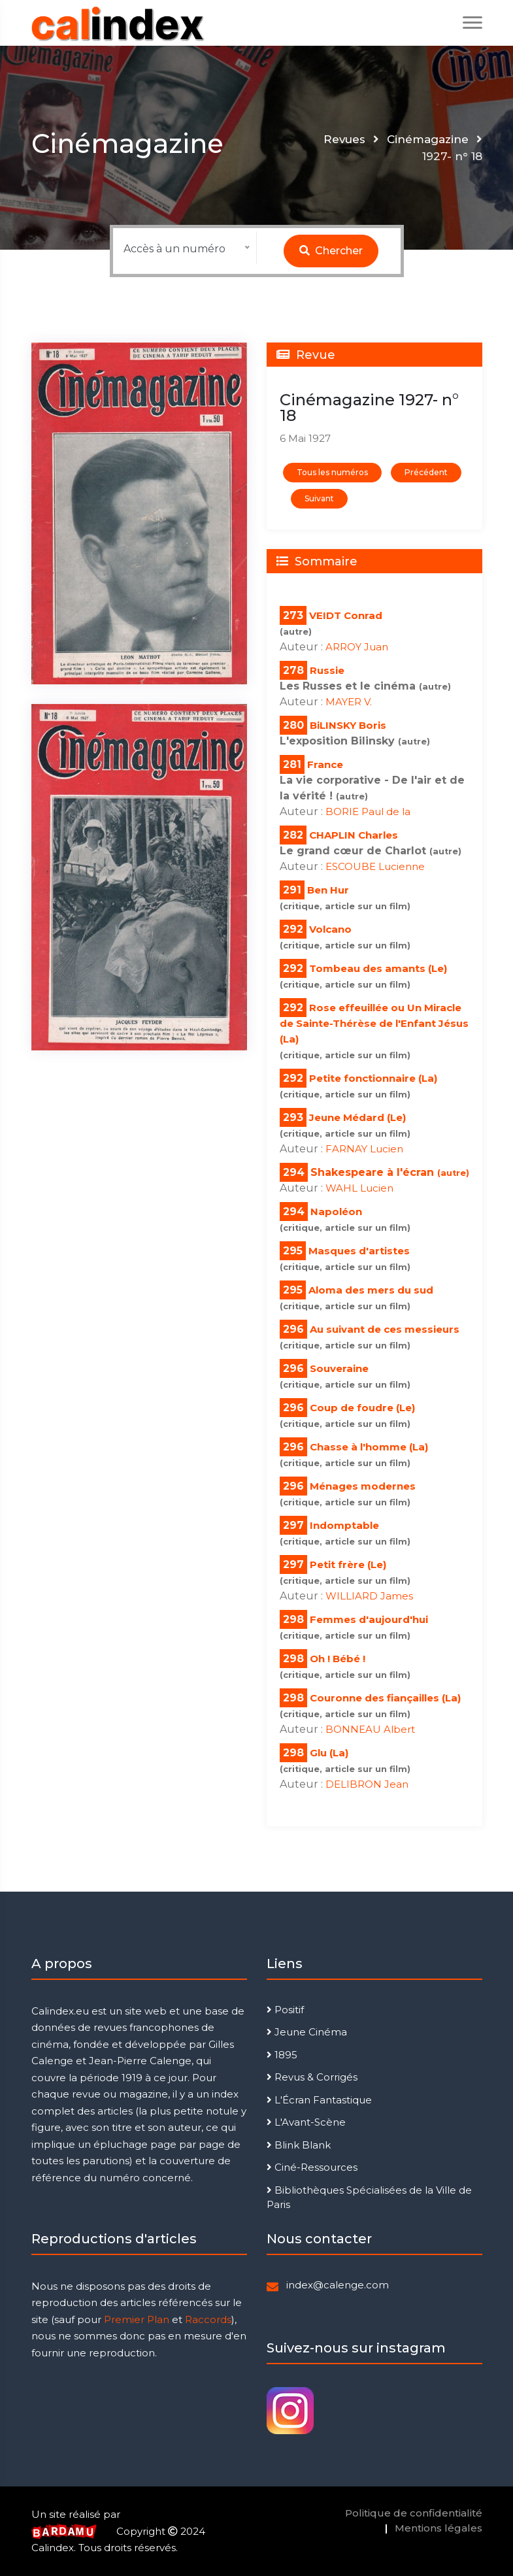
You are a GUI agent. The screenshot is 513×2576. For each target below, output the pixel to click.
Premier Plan (136, 2319)
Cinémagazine (428, 139)
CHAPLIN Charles (353, 835)
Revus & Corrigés (312, 2077)
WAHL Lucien (359, 1188)
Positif (285, 2009)
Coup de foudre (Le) (362, 1407)
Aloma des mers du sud (370, 1290)
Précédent (426, 472)
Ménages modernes (363, 1486)
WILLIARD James (369, 1596)
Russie (327, 670)
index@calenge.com (337, 2285)
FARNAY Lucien (364, 1149)
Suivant (319, 498)
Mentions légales (438, 2528)
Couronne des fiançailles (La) (385, 1698)
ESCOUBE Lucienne (375, 866)
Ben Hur (328, 890)
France (325, 764)
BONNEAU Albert (370, 1729)
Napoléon (336, 1211)
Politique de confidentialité (413, 2513)
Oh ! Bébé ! (337, 1658)
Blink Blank (299, 2145)
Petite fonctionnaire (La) (373, 1078)
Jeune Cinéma (307, 2032)
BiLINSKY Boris (348, 725)
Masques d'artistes (359, 1251)
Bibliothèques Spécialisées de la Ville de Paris (369, 2197)
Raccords (208, 2319)
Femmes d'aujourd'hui (369, 1619)
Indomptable (344, 1525)
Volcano (330, 929)
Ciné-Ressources (312, 2167)
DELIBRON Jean (366, 1784)
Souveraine (339, 1368)
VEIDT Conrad (345, 615)
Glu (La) (329, 1753)
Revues (344, 139)
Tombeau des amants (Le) (378, 968)
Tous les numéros (332, 472)
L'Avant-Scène (306, 2122)
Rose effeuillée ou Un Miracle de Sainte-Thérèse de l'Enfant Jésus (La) (374, 1023)
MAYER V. (348, 701)
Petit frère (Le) (348, 1564)
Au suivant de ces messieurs (384, 1329)
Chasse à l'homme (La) (369, 1447)
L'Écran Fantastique (319, 2100)
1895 (282, 2055)
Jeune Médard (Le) (357, 1117)
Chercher (331, 250)
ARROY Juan (356, 647)
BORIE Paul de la (367, 811)
